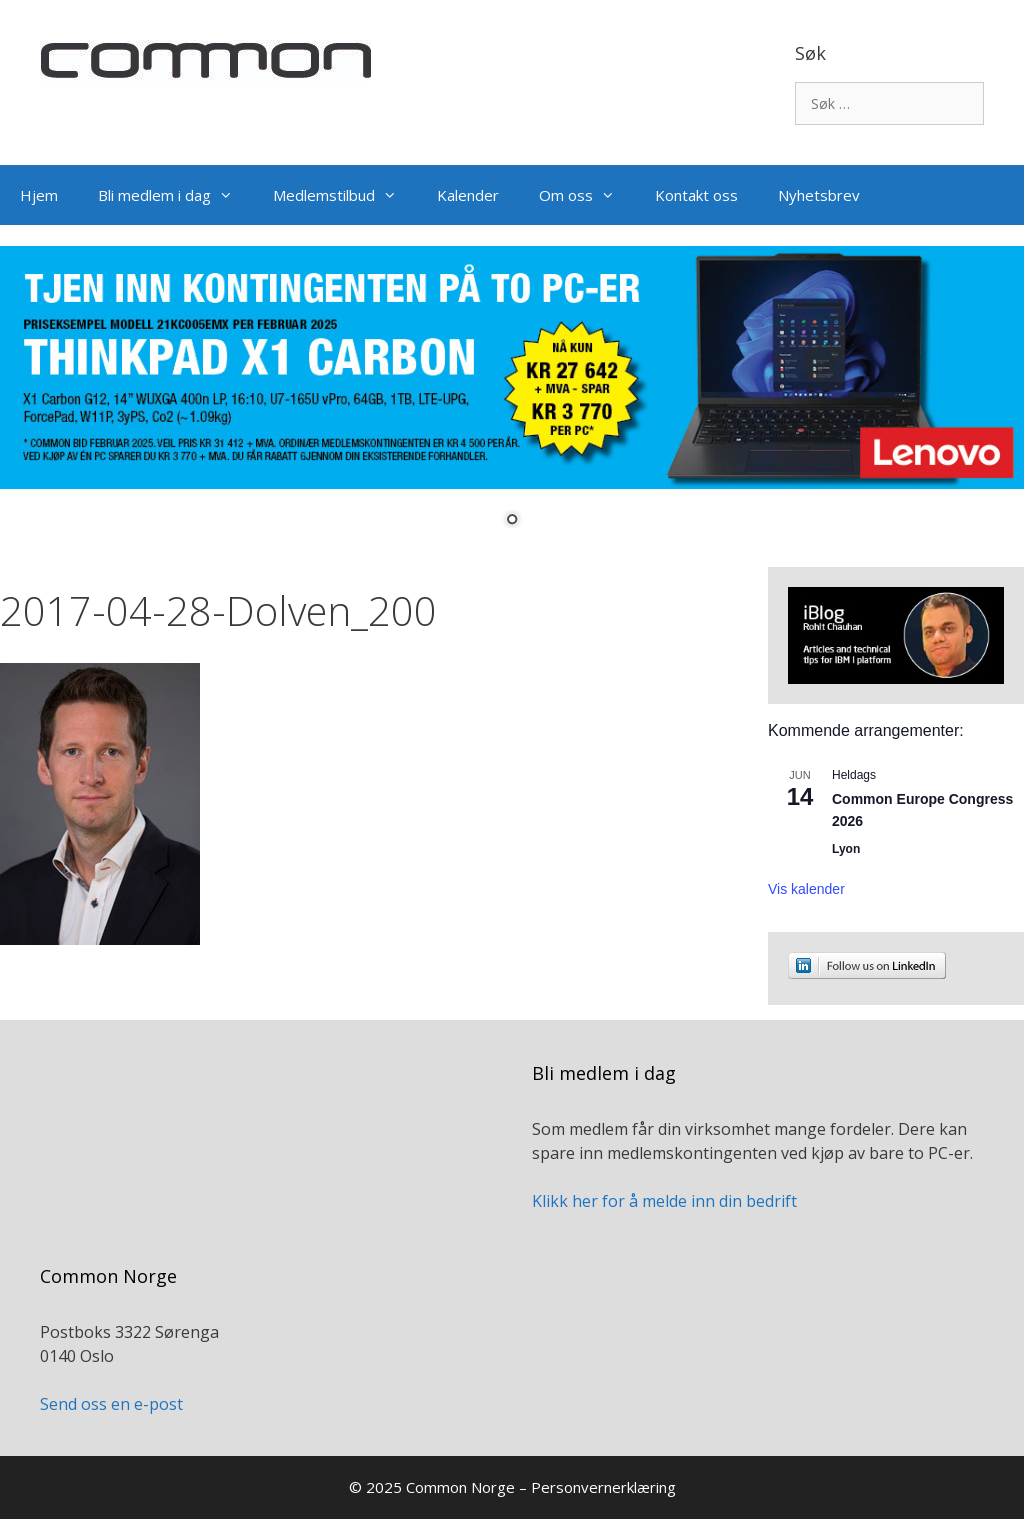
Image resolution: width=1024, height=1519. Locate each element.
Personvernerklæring (603, 1487)
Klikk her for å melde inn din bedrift (664, 1201)
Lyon (846, 849)
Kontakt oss (696, 195)
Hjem (39, 195)
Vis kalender (806, 889)
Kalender (468, 195)
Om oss (587, 195)
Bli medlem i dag (175, 195)
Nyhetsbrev (819, 195)
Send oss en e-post (111, 1404)
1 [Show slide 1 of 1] (512, 521)
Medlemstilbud (345, 195)
